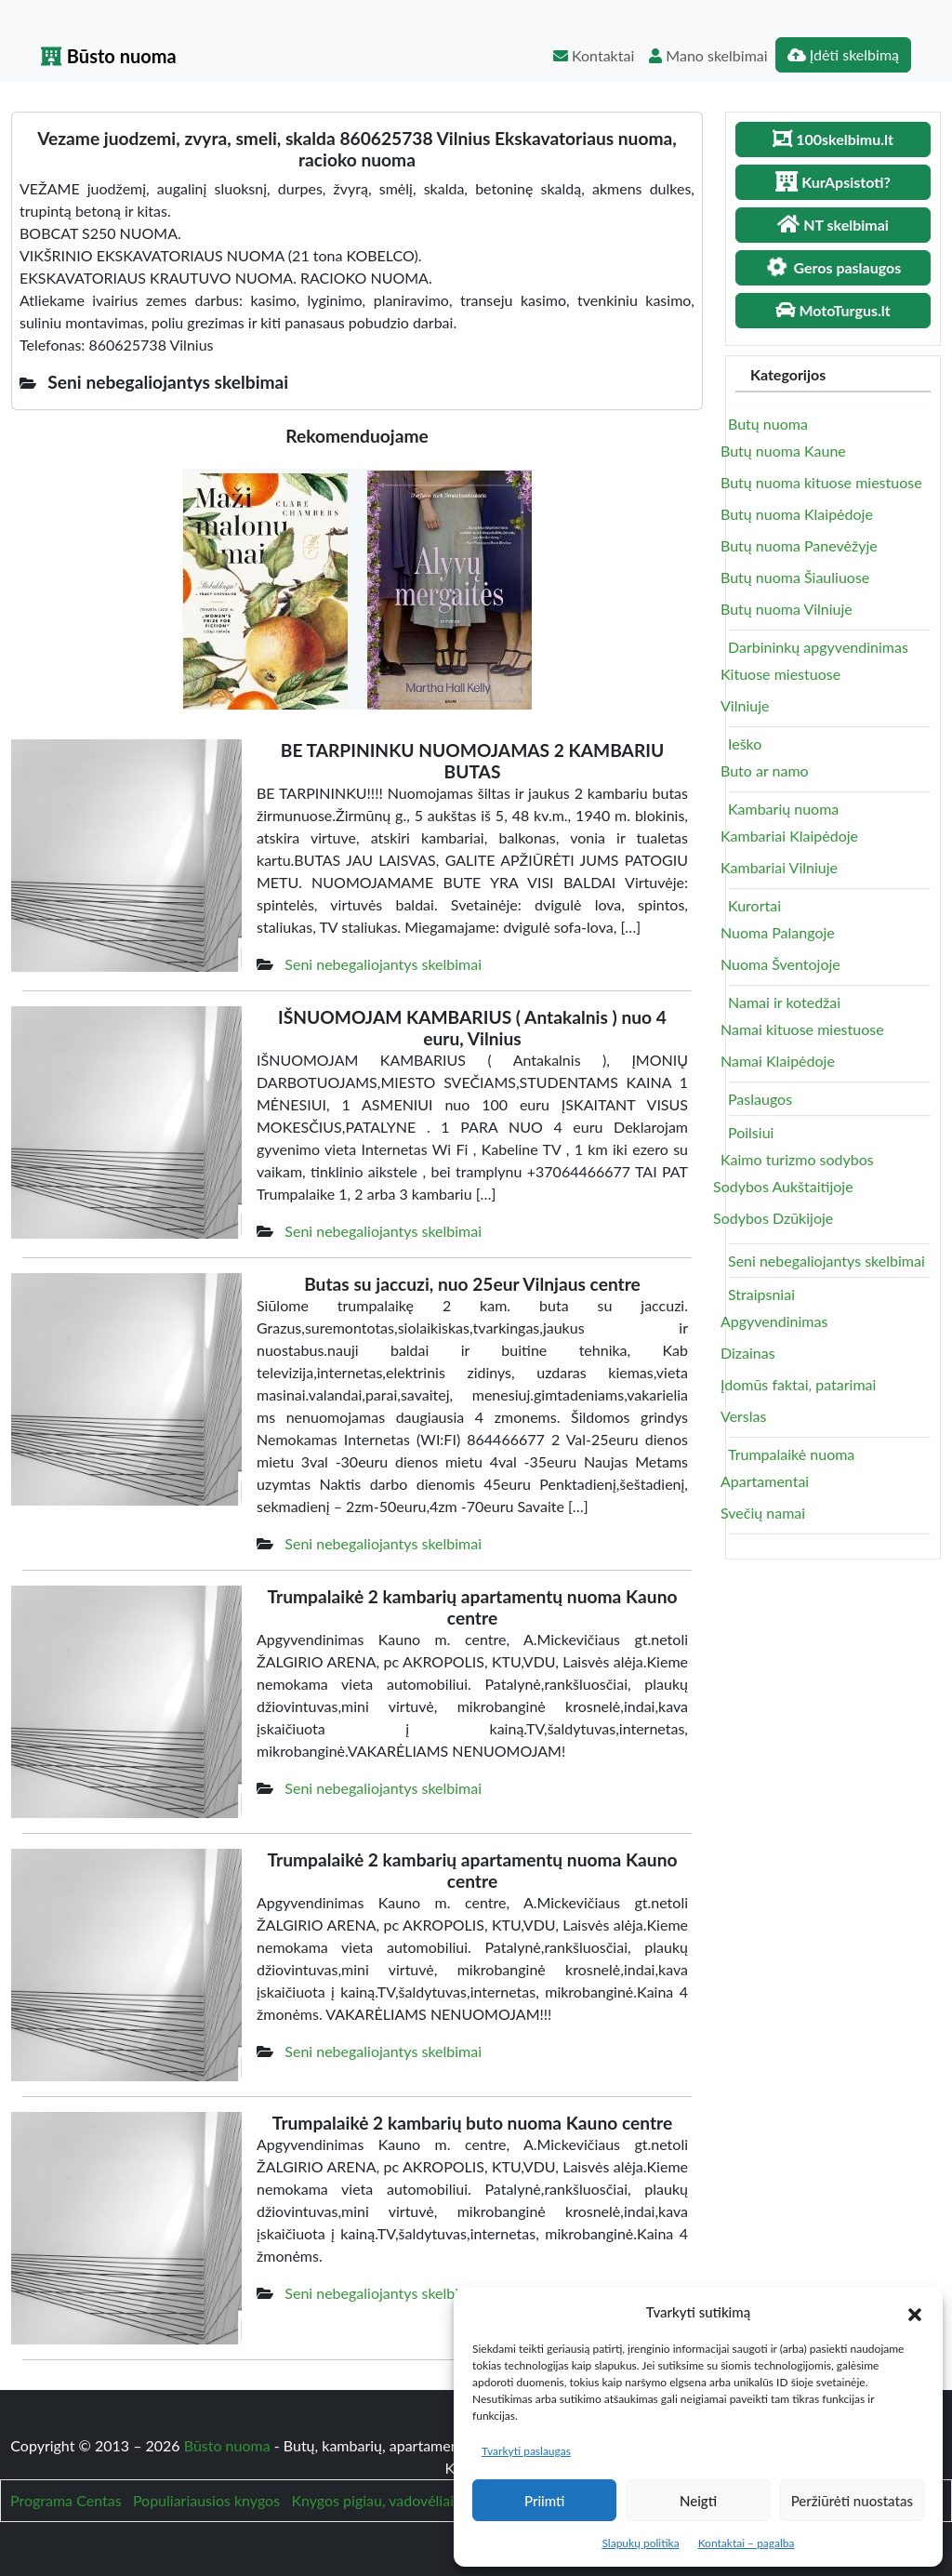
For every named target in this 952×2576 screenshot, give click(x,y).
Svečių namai (763, 1512)
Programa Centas (66, 2500)
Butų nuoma (768, 423)
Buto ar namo (765, 770)
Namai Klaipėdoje (778, 1060)
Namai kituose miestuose (802, 1029)
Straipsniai (761, 1294)
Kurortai (754, 905)
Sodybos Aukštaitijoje (783, 1186)
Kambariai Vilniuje (779, 867)
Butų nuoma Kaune (783, 450)
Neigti (698, 2500)
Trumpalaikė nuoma (791, 1454)
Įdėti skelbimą (843, 54)
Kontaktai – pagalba (746, 2543)
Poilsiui (751, 1132)
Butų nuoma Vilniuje (787, 608)
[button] (915, 2312)
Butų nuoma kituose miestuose (821, 482)
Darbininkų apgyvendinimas (818, 647)
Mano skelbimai (708, 55)
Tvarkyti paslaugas (526, 2451)
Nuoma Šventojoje (780, 964)
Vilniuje (745, 705)
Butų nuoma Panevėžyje (799, 545)
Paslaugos (760, 1099)
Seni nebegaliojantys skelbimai (383, 964)
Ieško (744, 743)
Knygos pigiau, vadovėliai (372, 2500)
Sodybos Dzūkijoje (773, 1218)
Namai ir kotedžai (784, 1002)
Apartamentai (765, 1481)
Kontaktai (593, 55)
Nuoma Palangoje (778, 932)
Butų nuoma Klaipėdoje (797, 514)
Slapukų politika (640, 2543)
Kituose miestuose (780, 674)
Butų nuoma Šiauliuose (795, 577)
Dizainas (748, 1352)
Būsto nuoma (109, 56)
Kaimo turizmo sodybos (797, 1159)
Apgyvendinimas (774, 1321)
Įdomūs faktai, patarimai (798, 1384)
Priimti (544, 2500)
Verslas (743, 1416)
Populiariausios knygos (206, 2500)
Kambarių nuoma (783, 808)
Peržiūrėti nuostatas (852, 2500)
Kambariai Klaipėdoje (789, 835)
